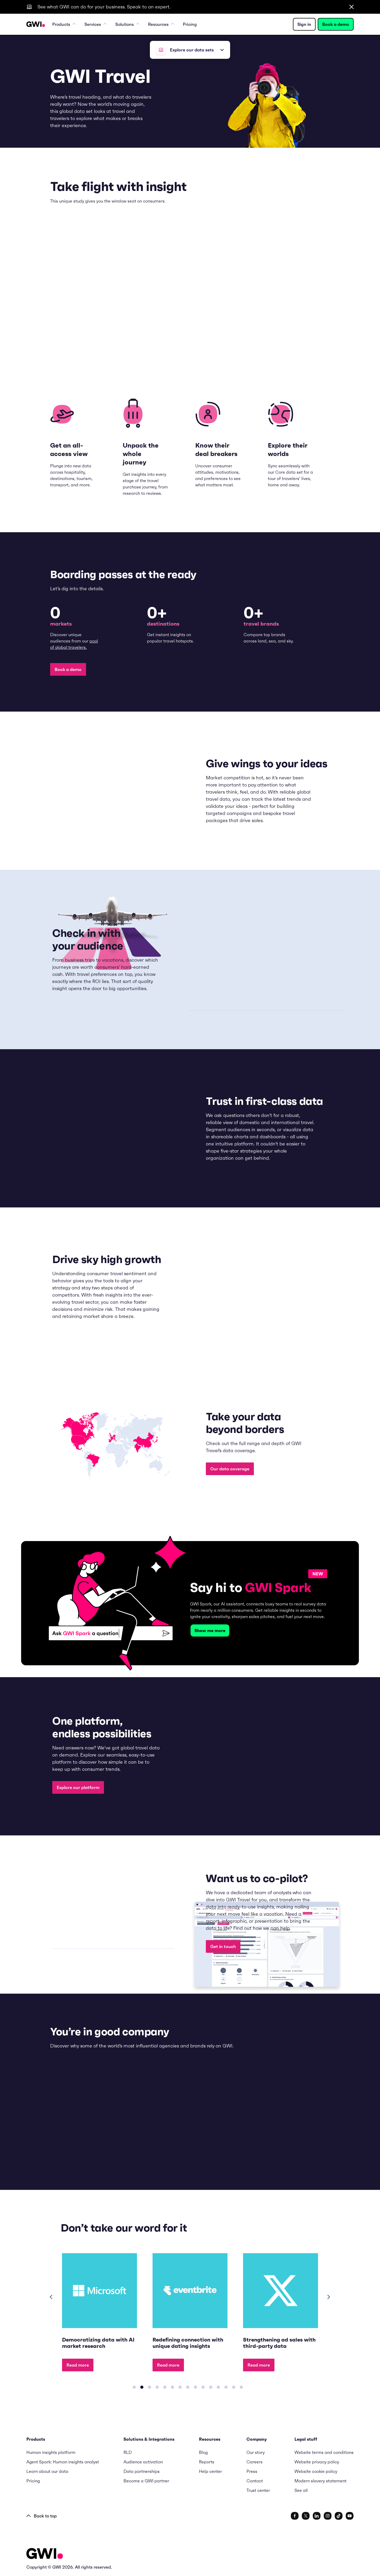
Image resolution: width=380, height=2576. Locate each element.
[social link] (295, 2516)
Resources (161, 24)
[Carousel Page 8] (187, 2387)
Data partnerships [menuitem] (142, 2471)
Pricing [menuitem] (190, 24)
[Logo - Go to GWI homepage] (44, 2554)
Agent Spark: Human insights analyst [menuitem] (62, 2461)
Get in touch (223, 1946)
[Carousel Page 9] (195, 2387)
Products (64, 24)
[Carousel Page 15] (241, 2387)
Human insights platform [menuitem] (50, 2452)
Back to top (41, 2515)
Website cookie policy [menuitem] (315, 2471)
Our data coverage (229, 1468)
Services (95, 24)
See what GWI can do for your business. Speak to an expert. (103, 7)
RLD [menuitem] (128, 2452)
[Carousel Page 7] (180, 2387)
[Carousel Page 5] (164, 2387)
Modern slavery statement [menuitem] (320, 2480)
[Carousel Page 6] (172, 2387)
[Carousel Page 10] (203, 2387)
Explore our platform (78, 1787)
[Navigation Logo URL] (35, 24)
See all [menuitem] (301, 2490)
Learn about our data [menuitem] (47, 2471)
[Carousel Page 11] (210, 2387)
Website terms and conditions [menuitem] (324, 2452)
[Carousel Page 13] (225, 2387)
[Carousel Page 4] (157, 2387)
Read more (77, 2365)
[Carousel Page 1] (134, 2387)
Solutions (127, 24)
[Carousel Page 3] (149, 2387)
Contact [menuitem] (254, 2480)
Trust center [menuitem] (258, 2490)
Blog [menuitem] (203, 2452)
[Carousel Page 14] (233, 2387)
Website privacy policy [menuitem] (316, 2461)
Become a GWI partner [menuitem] (146, 2480)
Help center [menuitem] (210, 2471)
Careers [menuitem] (254, 2461)
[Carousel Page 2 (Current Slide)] (141, 2387)
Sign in (304, 24)
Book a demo (335, 24)
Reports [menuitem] (206, 2461)
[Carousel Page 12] (218, 2387)
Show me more (209, 1630)
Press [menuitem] (251, 2471)
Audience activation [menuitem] (143, 2461)
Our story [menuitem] (255, 2452)
